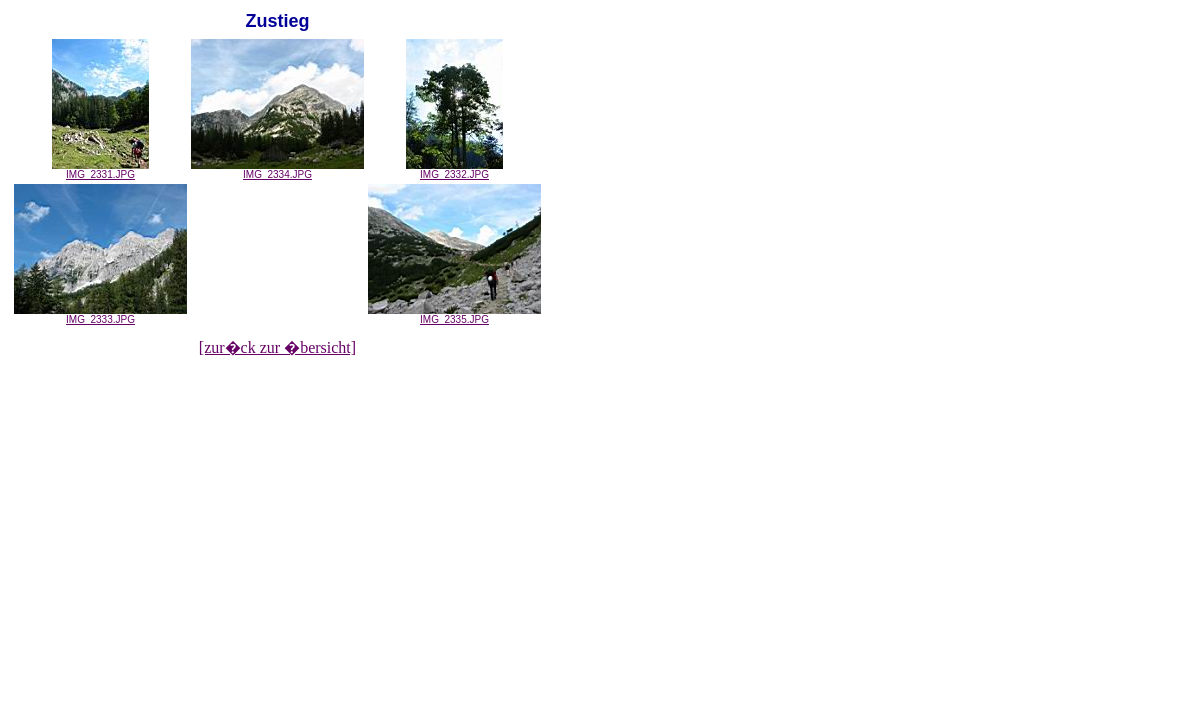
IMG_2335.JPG (454, 315)
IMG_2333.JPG (100, 315)
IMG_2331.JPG (100, 170)
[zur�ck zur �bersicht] (277, 347)
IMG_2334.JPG (277, 170)
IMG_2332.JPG (454, 170)
